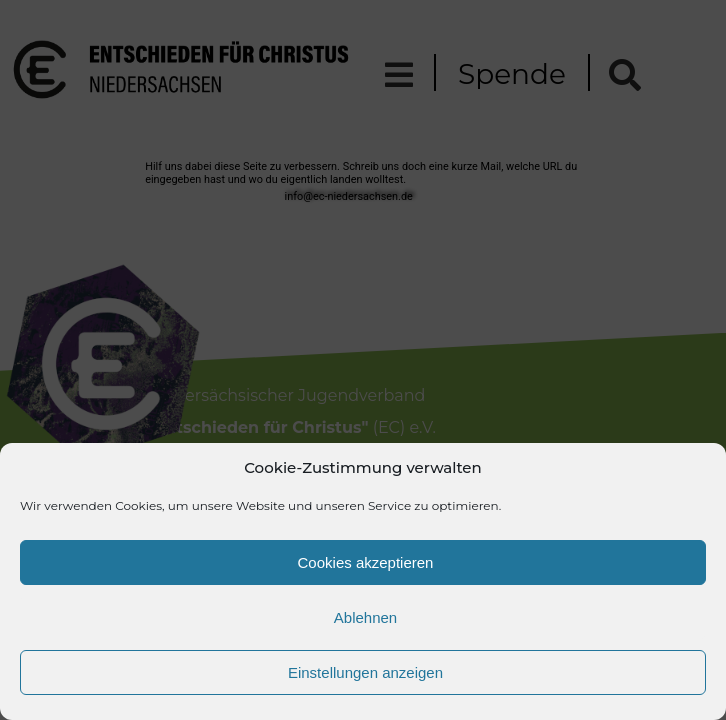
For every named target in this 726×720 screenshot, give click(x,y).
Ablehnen (365, 617)
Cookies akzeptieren (366, 562)
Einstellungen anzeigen (365, 672)
